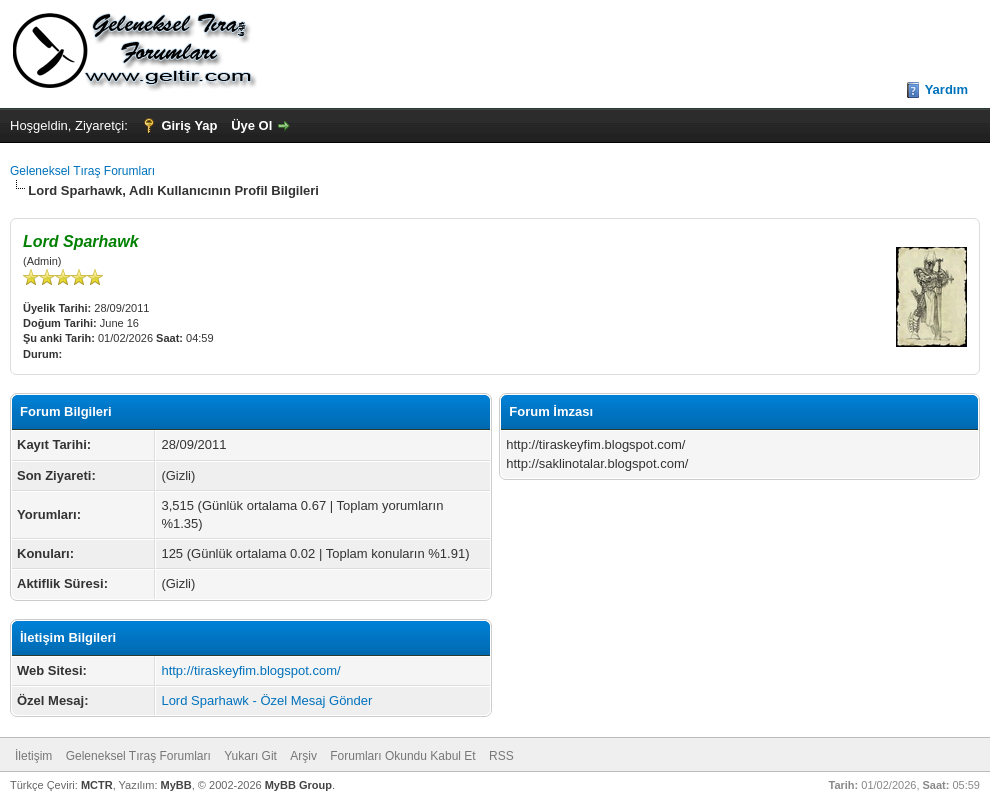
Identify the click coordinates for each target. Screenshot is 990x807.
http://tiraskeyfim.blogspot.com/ (250, 670)
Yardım (946, 89)
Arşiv (303, 756)
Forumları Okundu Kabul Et (402, 756)
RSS (501, 756)
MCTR (97, 785)
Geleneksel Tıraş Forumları (82, 171)
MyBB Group (298, 785)
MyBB (176, 785)
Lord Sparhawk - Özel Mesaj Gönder (266, 700)
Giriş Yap (189, 125)
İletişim (33, 756)
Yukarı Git (250, 756)
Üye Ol (251, 125)
